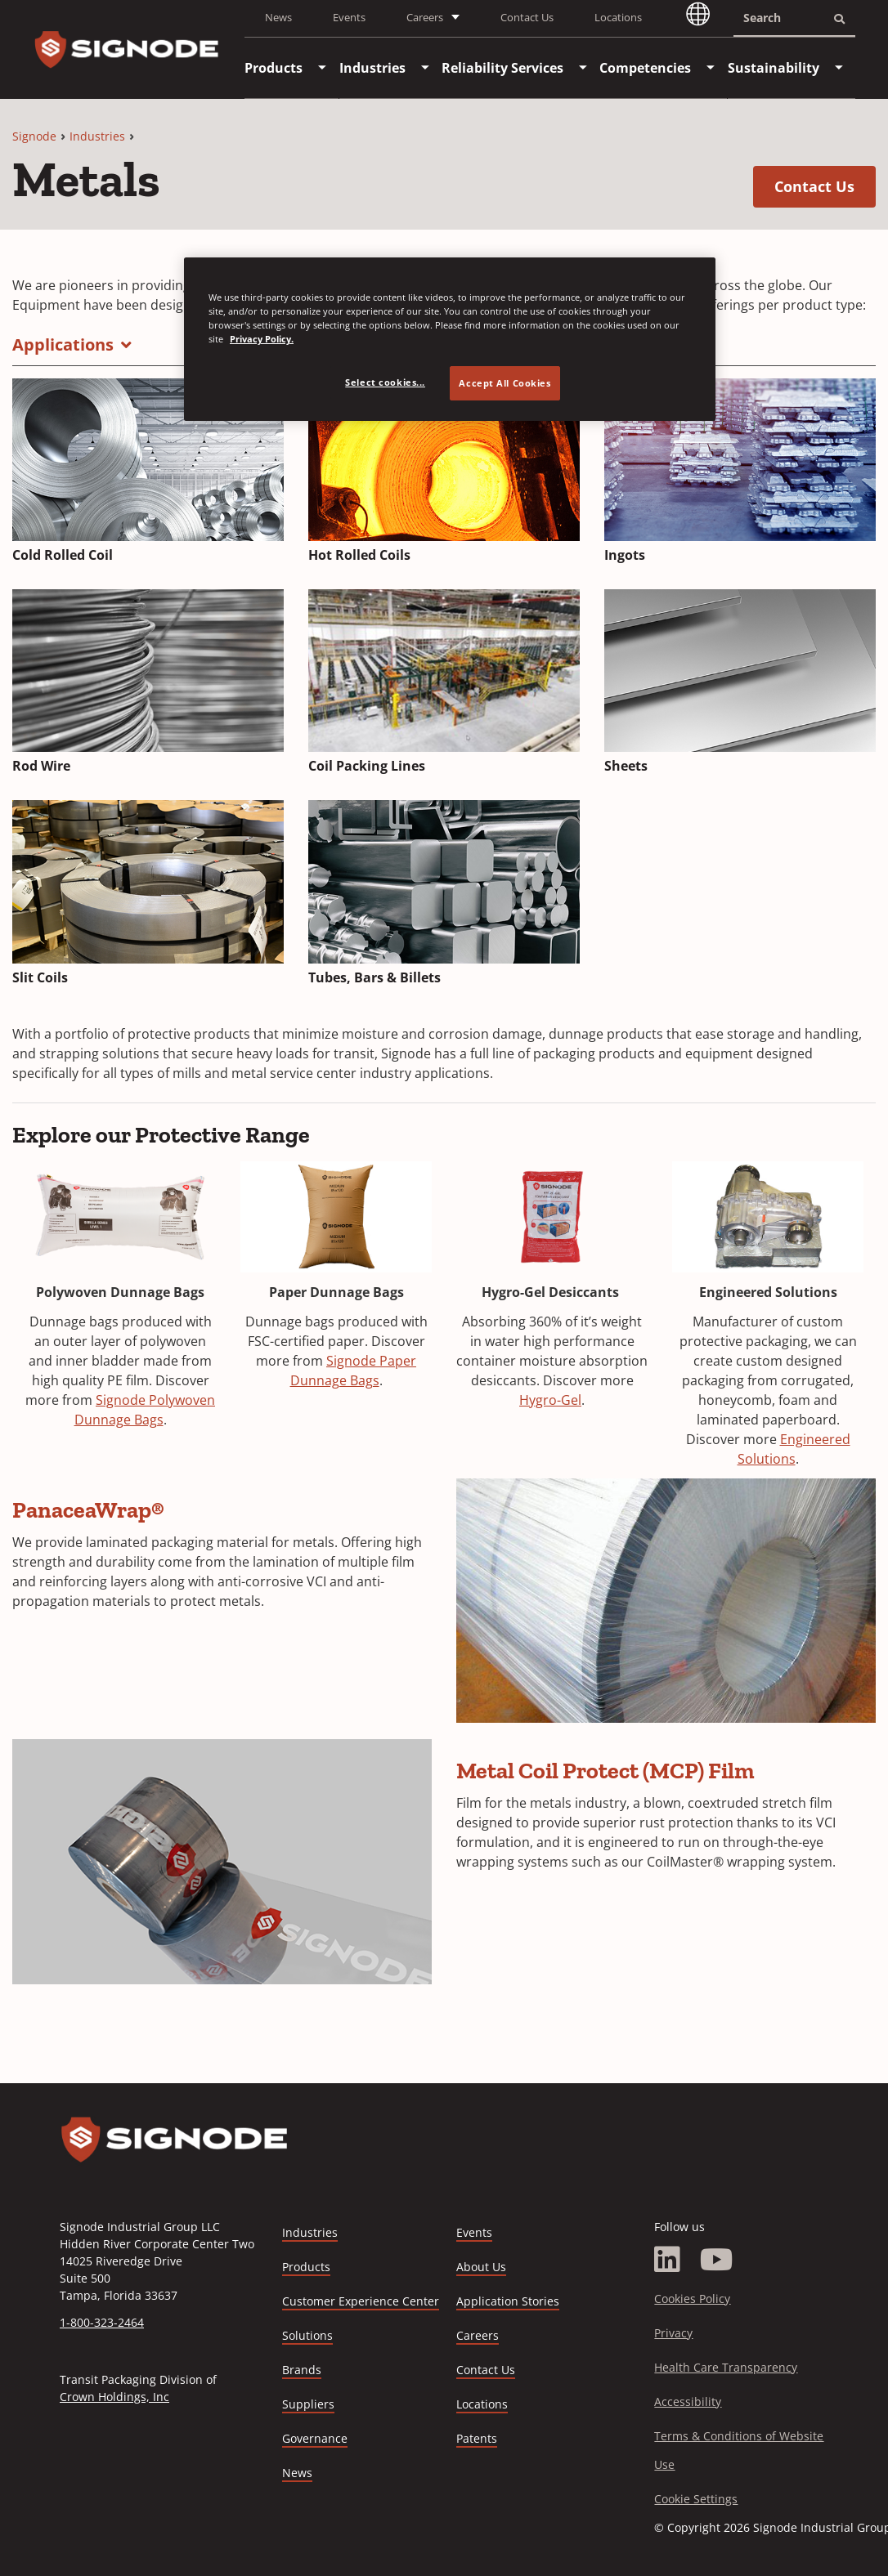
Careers (477, 2336)
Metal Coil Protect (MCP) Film (605, 1770)
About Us (481, 2266)
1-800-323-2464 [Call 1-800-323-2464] (102, 2322)
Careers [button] (424, 17)
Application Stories (507, 2301)
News (278, 17)
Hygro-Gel (550, 1400)
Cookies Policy (692, 2298)
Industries (97, 136)
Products (306, 2266)
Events (349, 17)
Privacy (673, 2333)
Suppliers (308, 2404)
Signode (34, 136)
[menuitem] (273, 68)
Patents (476, 2438)
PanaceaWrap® (88, 1509)
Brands (301, 2369)
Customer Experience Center (360, 2301)
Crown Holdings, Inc (114, 2396)
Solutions (307, 2335)
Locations (618, 17)
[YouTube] (716, 2259)
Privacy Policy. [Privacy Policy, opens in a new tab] (262, 339)
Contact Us (527, 17)
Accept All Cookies (504, 383)
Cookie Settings (696, 2499)
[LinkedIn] (667, 2259)
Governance (315, 2438)
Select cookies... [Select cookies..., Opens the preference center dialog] (385, 382)
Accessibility (687, 2401)
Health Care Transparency (725, 2367)
